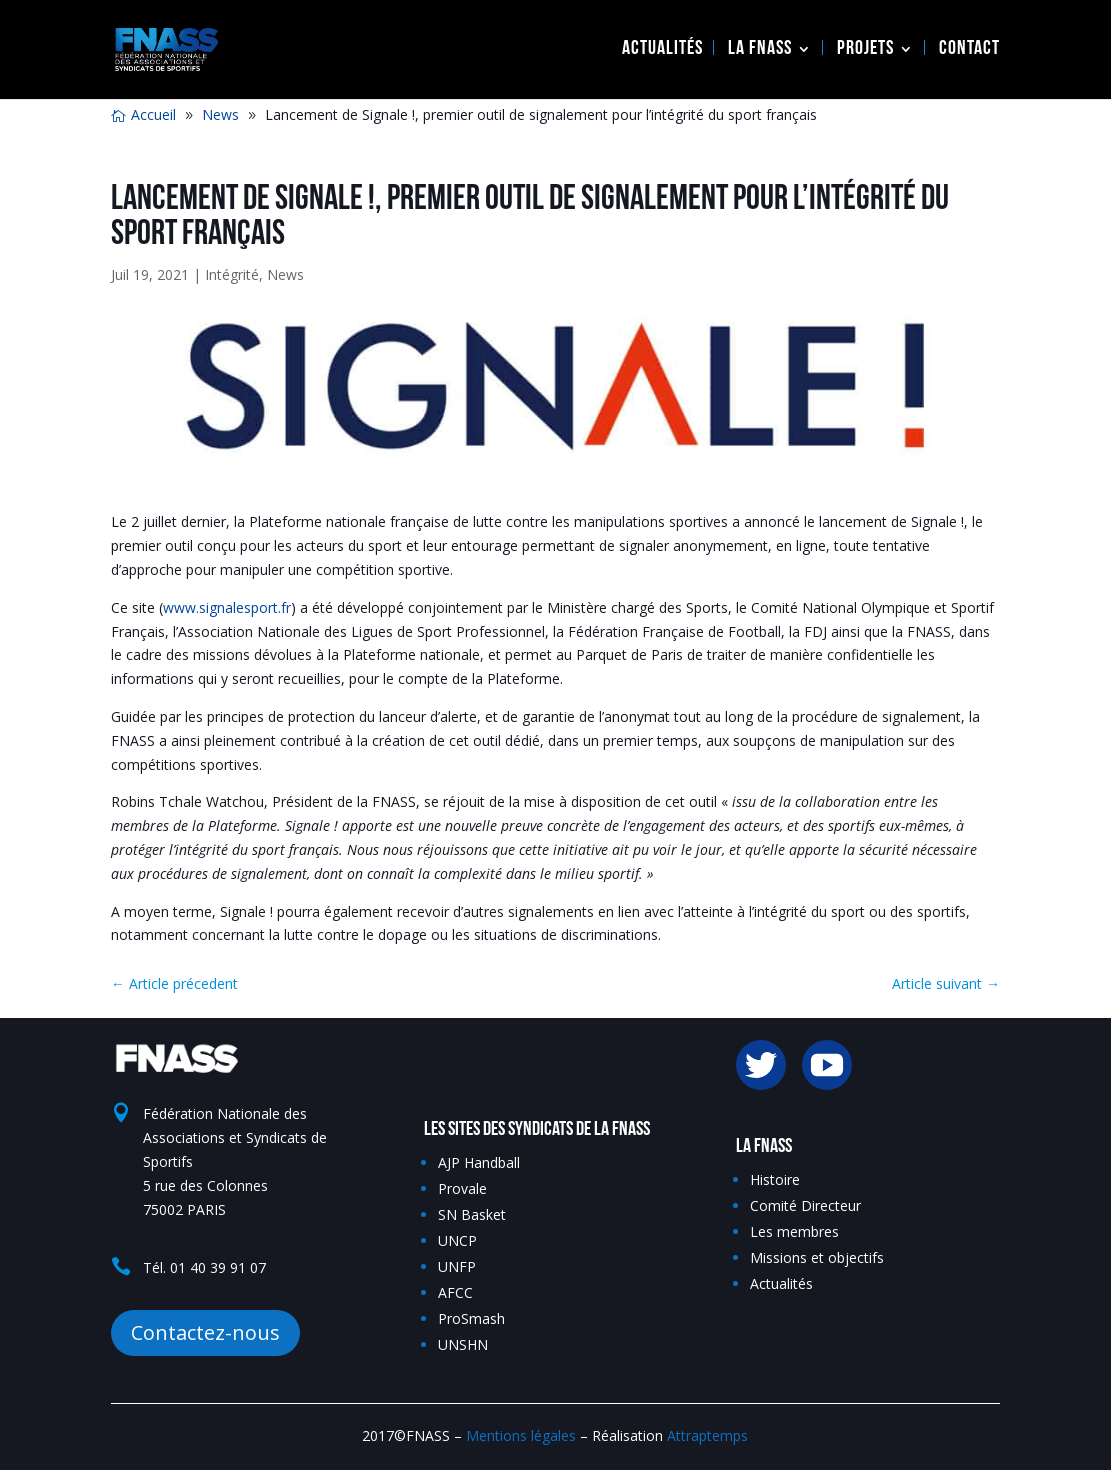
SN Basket (472, 1214)
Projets (865, 50)
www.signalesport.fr (227, 607)
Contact (969, 50)
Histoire (775, 1179)
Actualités (662, 50)
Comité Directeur (805, 1205)
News (285, 274)
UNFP (457, 1266)
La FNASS (760, 50)
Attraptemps (707, 1435)
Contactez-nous (205, 1332)
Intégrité (232, 274)
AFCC (455, 1292)
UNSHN (463, 1344)
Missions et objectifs (817, 1257)
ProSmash (471, 1318)
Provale (462, 1188)
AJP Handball (479, 1162)
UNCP (457, 1240)
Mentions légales (521, 1435)
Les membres (794, 1231)
